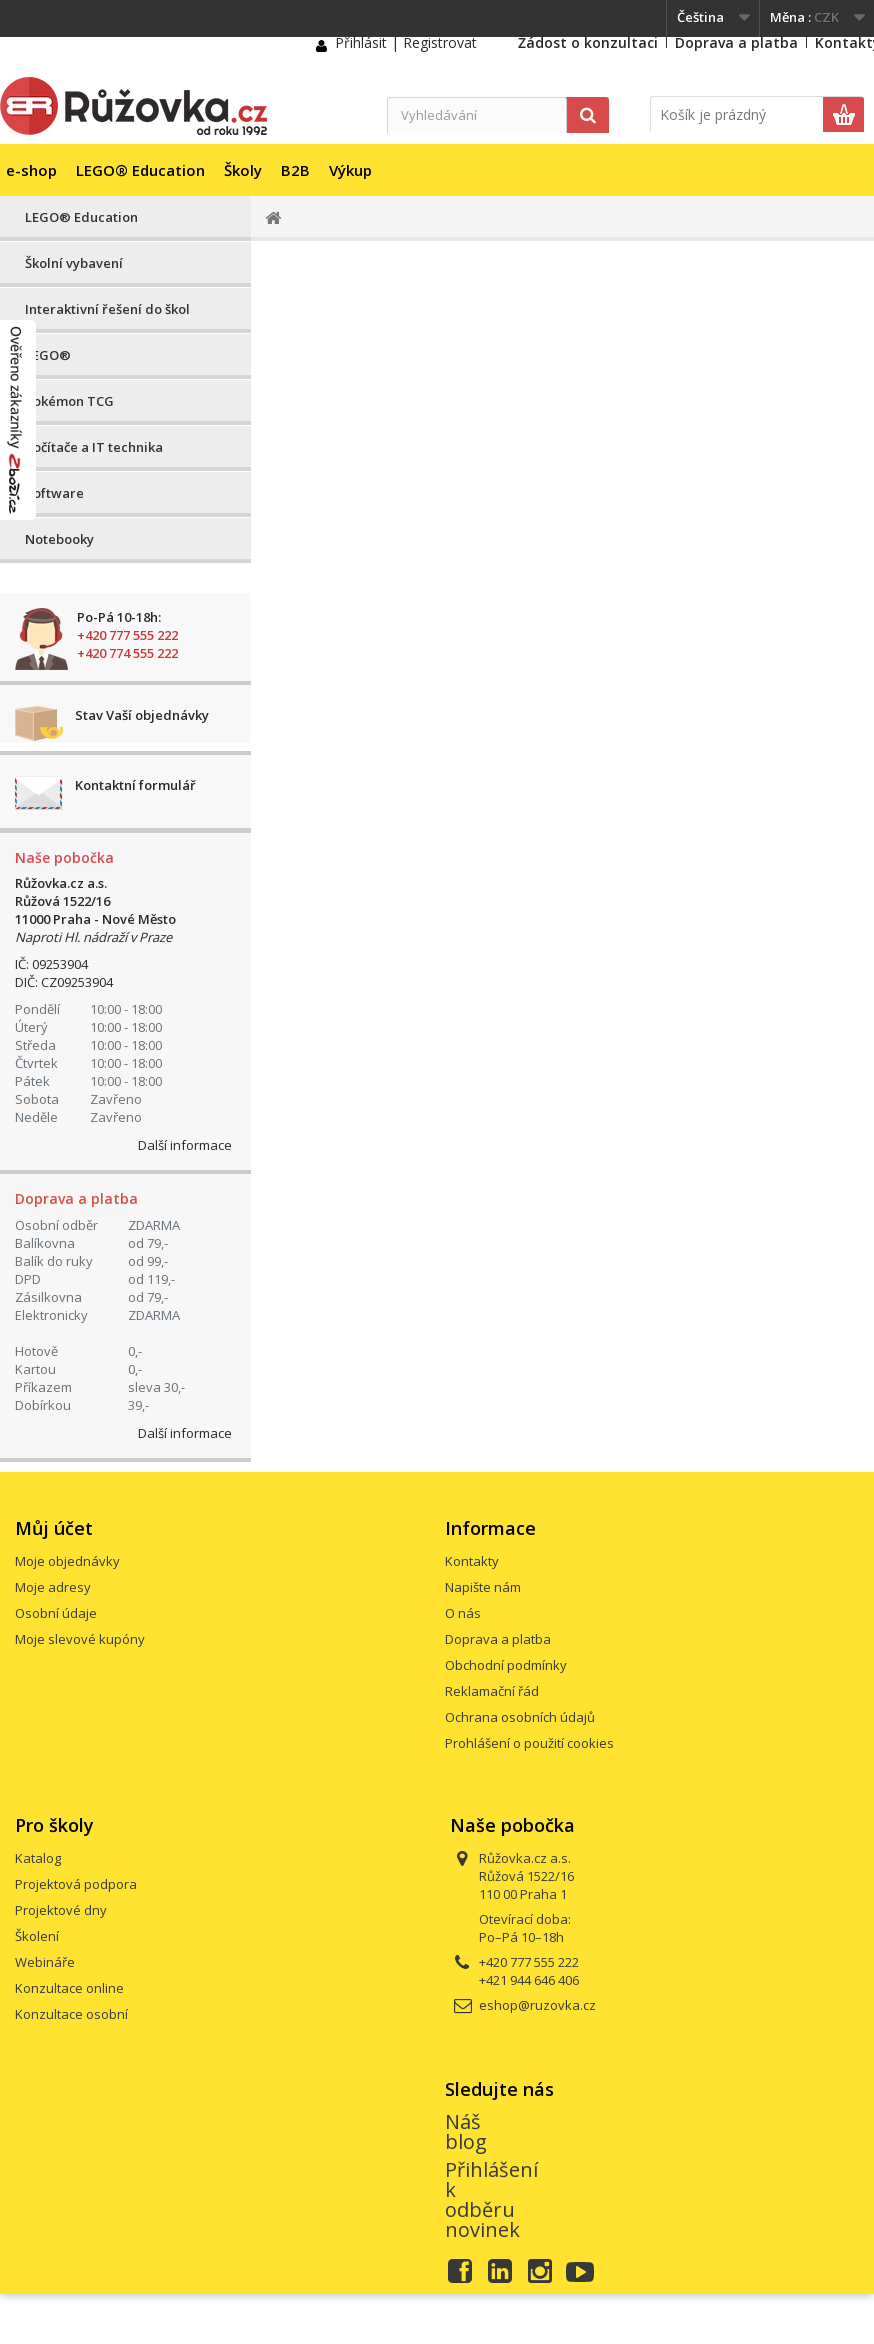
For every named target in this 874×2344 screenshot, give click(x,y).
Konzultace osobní (71, 2014)
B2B (295, 170)
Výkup (350, 170)
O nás (463, 1613)
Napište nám (483, 1587)
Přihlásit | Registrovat (406, 42)
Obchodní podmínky (506, 1665)
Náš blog (466, 2131)
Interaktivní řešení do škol (107, 309)
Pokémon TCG (69, 401)
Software (54, 493)
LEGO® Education (140, 170)
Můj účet (54, 1528)
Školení (37, 1936)
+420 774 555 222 (127, 653)
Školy (243, 170)
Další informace (185, 1145)
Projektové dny (61, 1910)
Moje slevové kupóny (80, 1639)
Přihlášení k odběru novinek (491, 2199)
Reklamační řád (492, 1691)
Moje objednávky (67, 1561)
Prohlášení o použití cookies (529, 1743)
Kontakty (472, 1561)
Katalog (38, 1858)
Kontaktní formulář (135, 785)
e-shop (31, 170)
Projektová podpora (76, 1884)
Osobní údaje (56, 1613)
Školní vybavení (74, 263)
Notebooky (59, 539)
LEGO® (48, 355)
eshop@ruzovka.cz (537, 2005)
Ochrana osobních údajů (520, 1717)
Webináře (45, 1962)
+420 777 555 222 (127, 635)
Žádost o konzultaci (588, 42)
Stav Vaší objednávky (142, 715)
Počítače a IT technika (94, 447)
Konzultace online (69, 1988)
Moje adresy (53, 1587)
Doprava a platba (736, 42)
